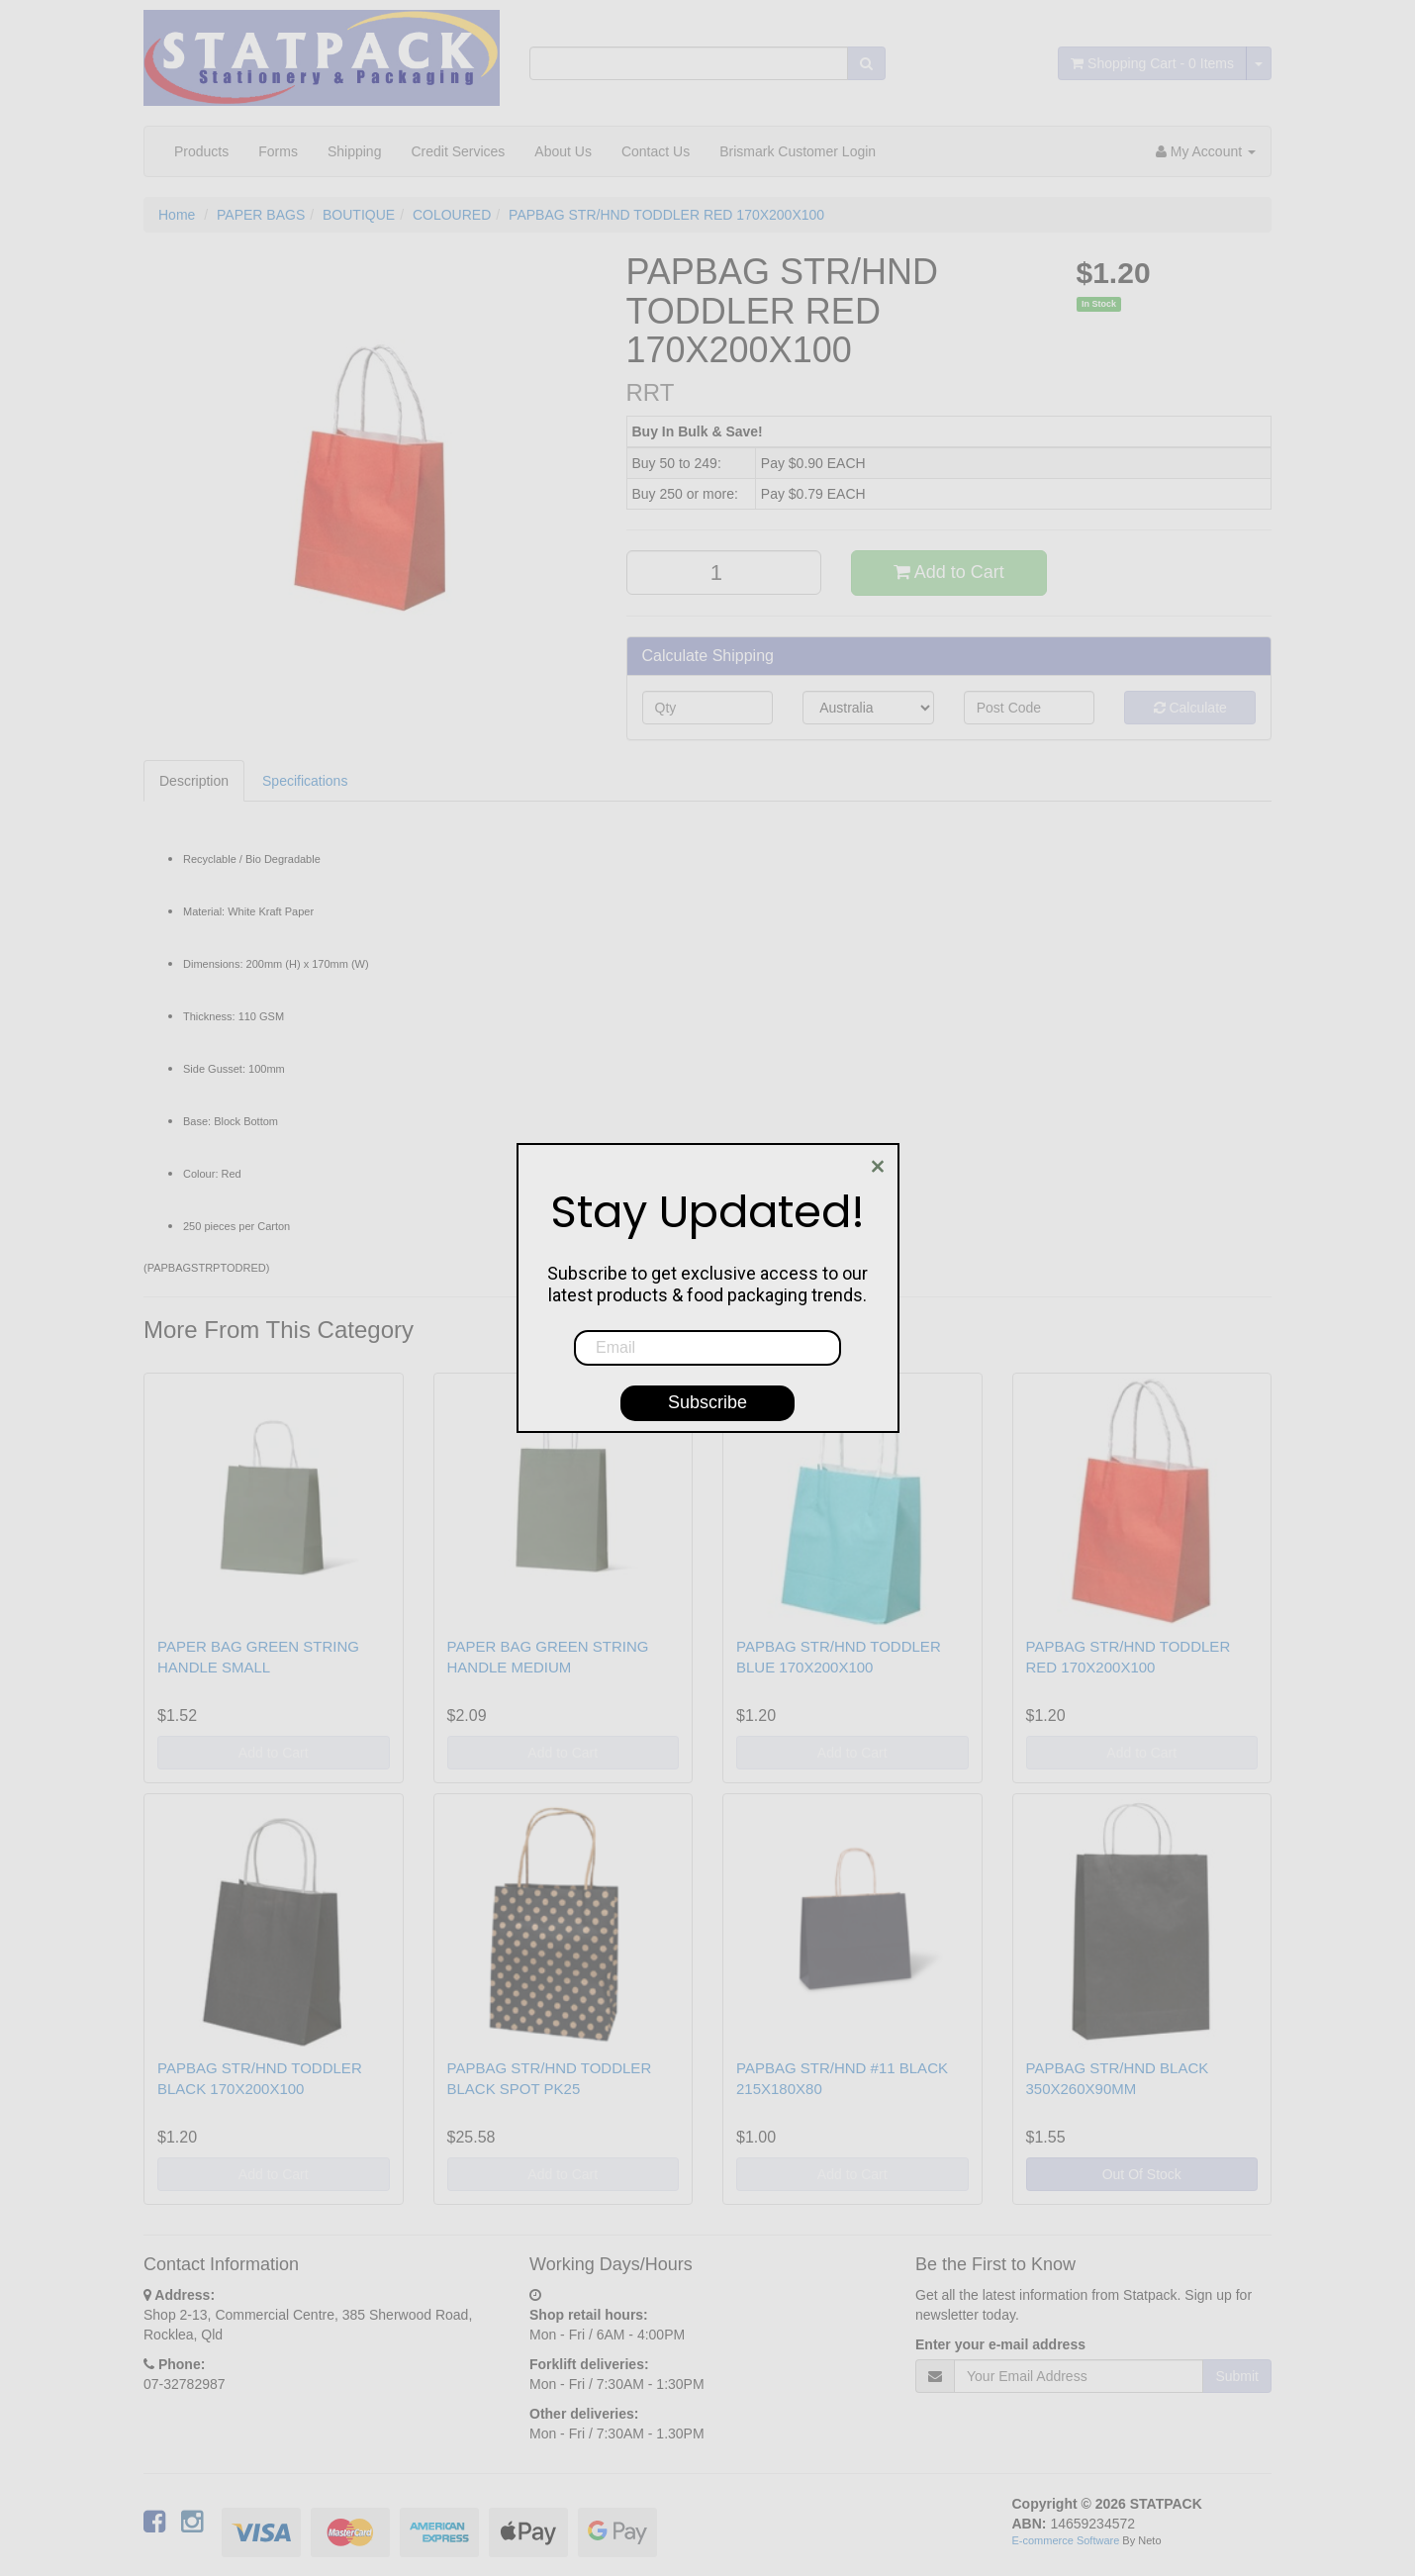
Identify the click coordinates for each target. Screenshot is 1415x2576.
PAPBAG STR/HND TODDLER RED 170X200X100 (666, 215)
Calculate (1190, 708)
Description (194, 781)
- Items (1152, 63)
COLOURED (452, 215)
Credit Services (458, 151)
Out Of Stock (1141, 2174)
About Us (563, 151)
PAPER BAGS (261, 215)
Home (176, 215)
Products (201, 151)
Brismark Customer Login (797, 151)
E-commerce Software (1066, 2540)
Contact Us (655, 151)
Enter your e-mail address (1000, 2344)
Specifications (304, 781)
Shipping (355, 151)
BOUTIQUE (359, 215)
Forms (278, 151)
